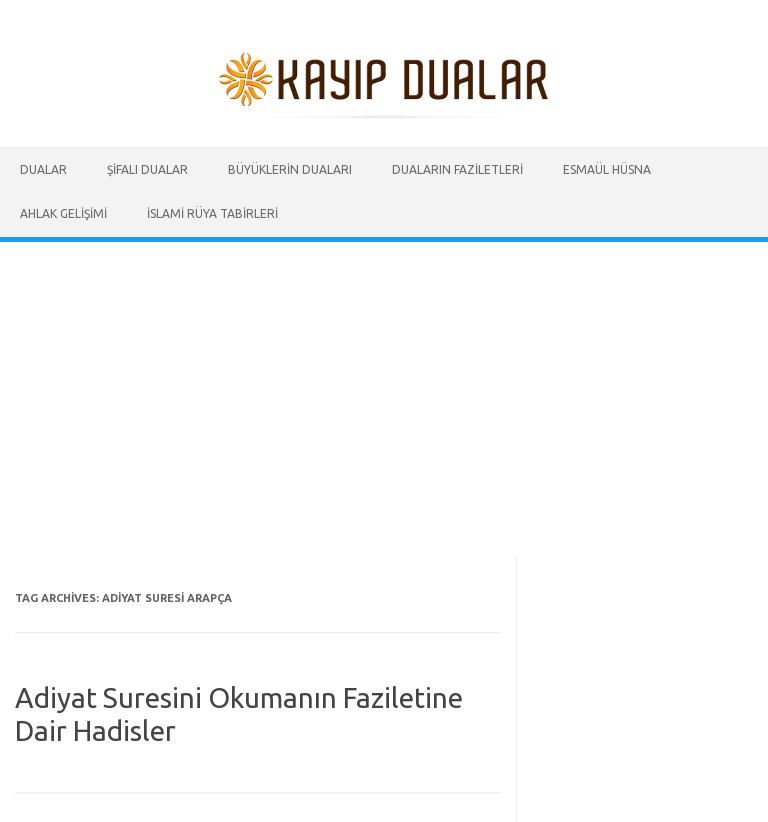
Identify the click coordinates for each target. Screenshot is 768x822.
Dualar (43, 169)
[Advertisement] (384, 392)
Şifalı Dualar (147, 169)
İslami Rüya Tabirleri (212, 213)
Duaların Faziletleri (457, 169)
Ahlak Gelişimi (63, 213)
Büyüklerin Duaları (290, 169)
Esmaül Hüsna (607, 169)
